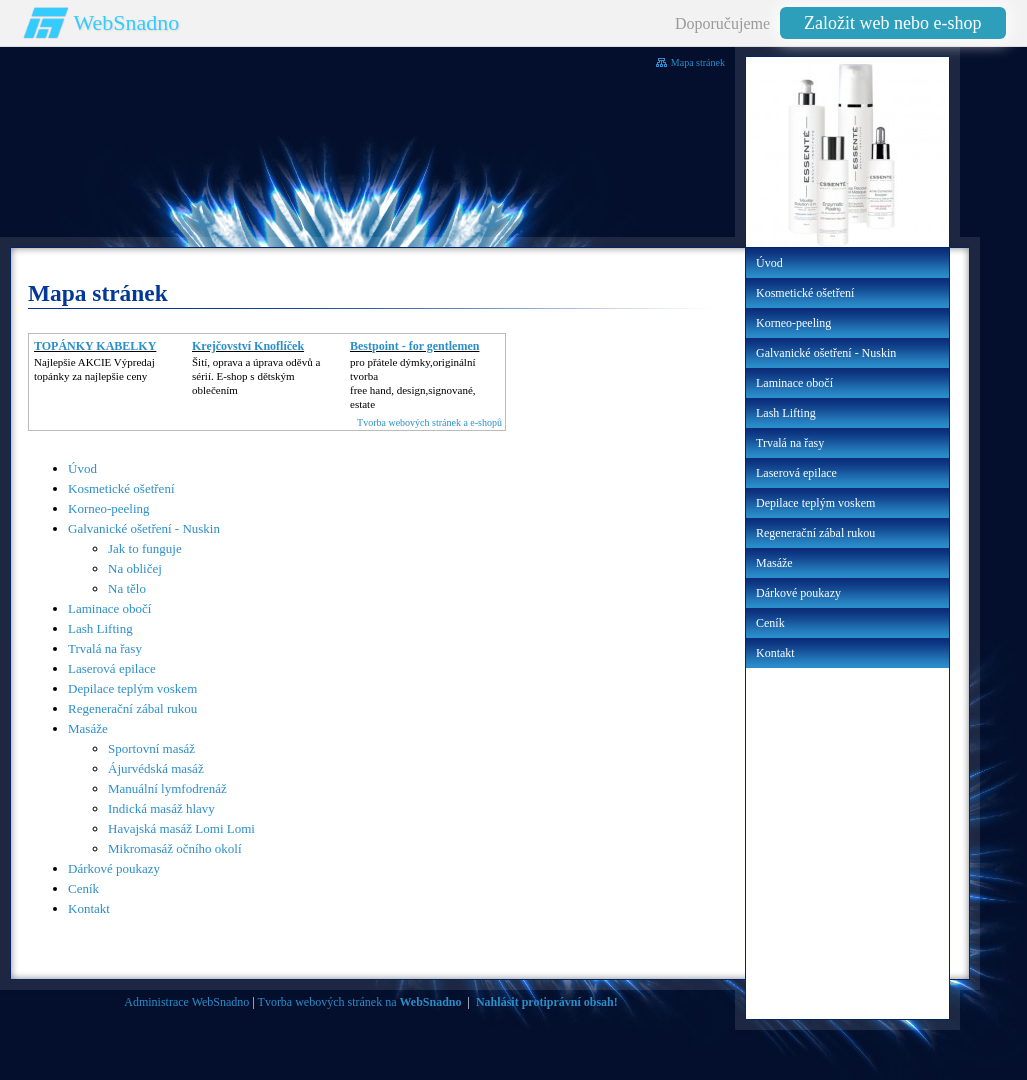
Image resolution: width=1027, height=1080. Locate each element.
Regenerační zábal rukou (132, 708)
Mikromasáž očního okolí (175, 848)
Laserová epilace (112, 668)
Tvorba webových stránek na (360, 1002)
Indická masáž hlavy (161, 808)
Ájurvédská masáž (156, 768)
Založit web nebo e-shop (892, 23)
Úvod (82, 468)
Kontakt (89, 908)
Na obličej (135, 568)
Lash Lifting (100, 628)
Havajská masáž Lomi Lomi (181, 828)
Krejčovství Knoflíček (248, 346)
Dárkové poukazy (114, 868)
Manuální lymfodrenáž (167, 788)
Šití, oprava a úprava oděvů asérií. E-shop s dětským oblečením (256, 376)
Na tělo (127, 588)
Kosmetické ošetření (121, 488)
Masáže (88, 728)
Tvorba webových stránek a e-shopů (429, 422)
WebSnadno (127, 22)
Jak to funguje (145, 548)
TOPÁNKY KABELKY (95, 346)
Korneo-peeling (109, 508)
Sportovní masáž (151, 748)
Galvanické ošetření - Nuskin (144, 528)
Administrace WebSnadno (186, 1002)
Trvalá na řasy (105, 648)
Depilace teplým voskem (132, 688)
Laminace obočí (109, 608)
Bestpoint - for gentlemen (414, 346)
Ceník (83, 888)
